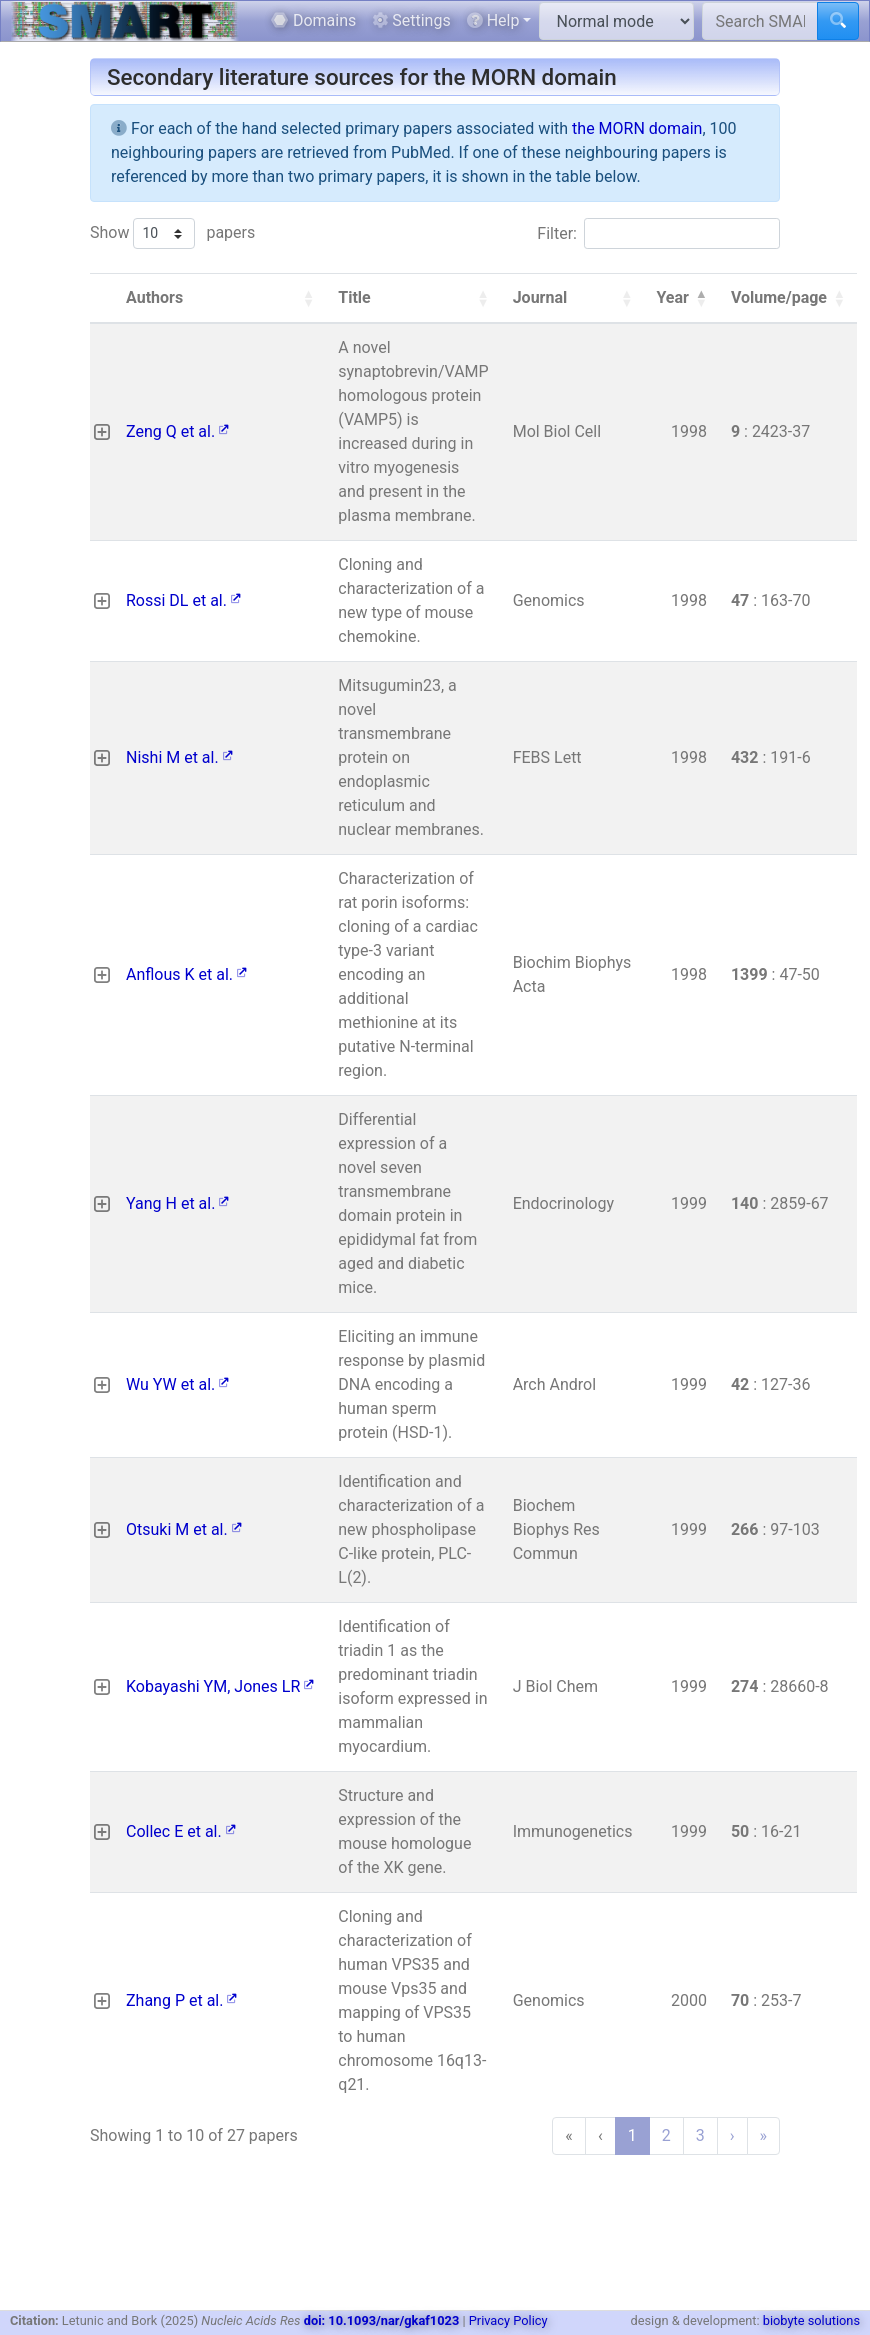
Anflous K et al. (186, 974)
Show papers (172, 233)
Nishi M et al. (179, 757)
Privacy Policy (508, 2320)
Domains (313, 20)
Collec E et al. (181, 1831)
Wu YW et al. (177, 1384)
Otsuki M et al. (184, 1529)
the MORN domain (637, 128)
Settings (411, 20)
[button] (308, 298)
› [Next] (732, 2135)
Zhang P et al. (181, 2000)
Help (493, 20)
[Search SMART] (760, 21)
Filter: (557, 233)
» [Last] (764, 2135)
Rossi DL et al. (183, 600)
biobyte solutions (811, 2320)
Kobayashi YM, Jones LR (220, 1686)
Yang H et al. (177, 1203)
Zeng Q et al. (177, 431)
